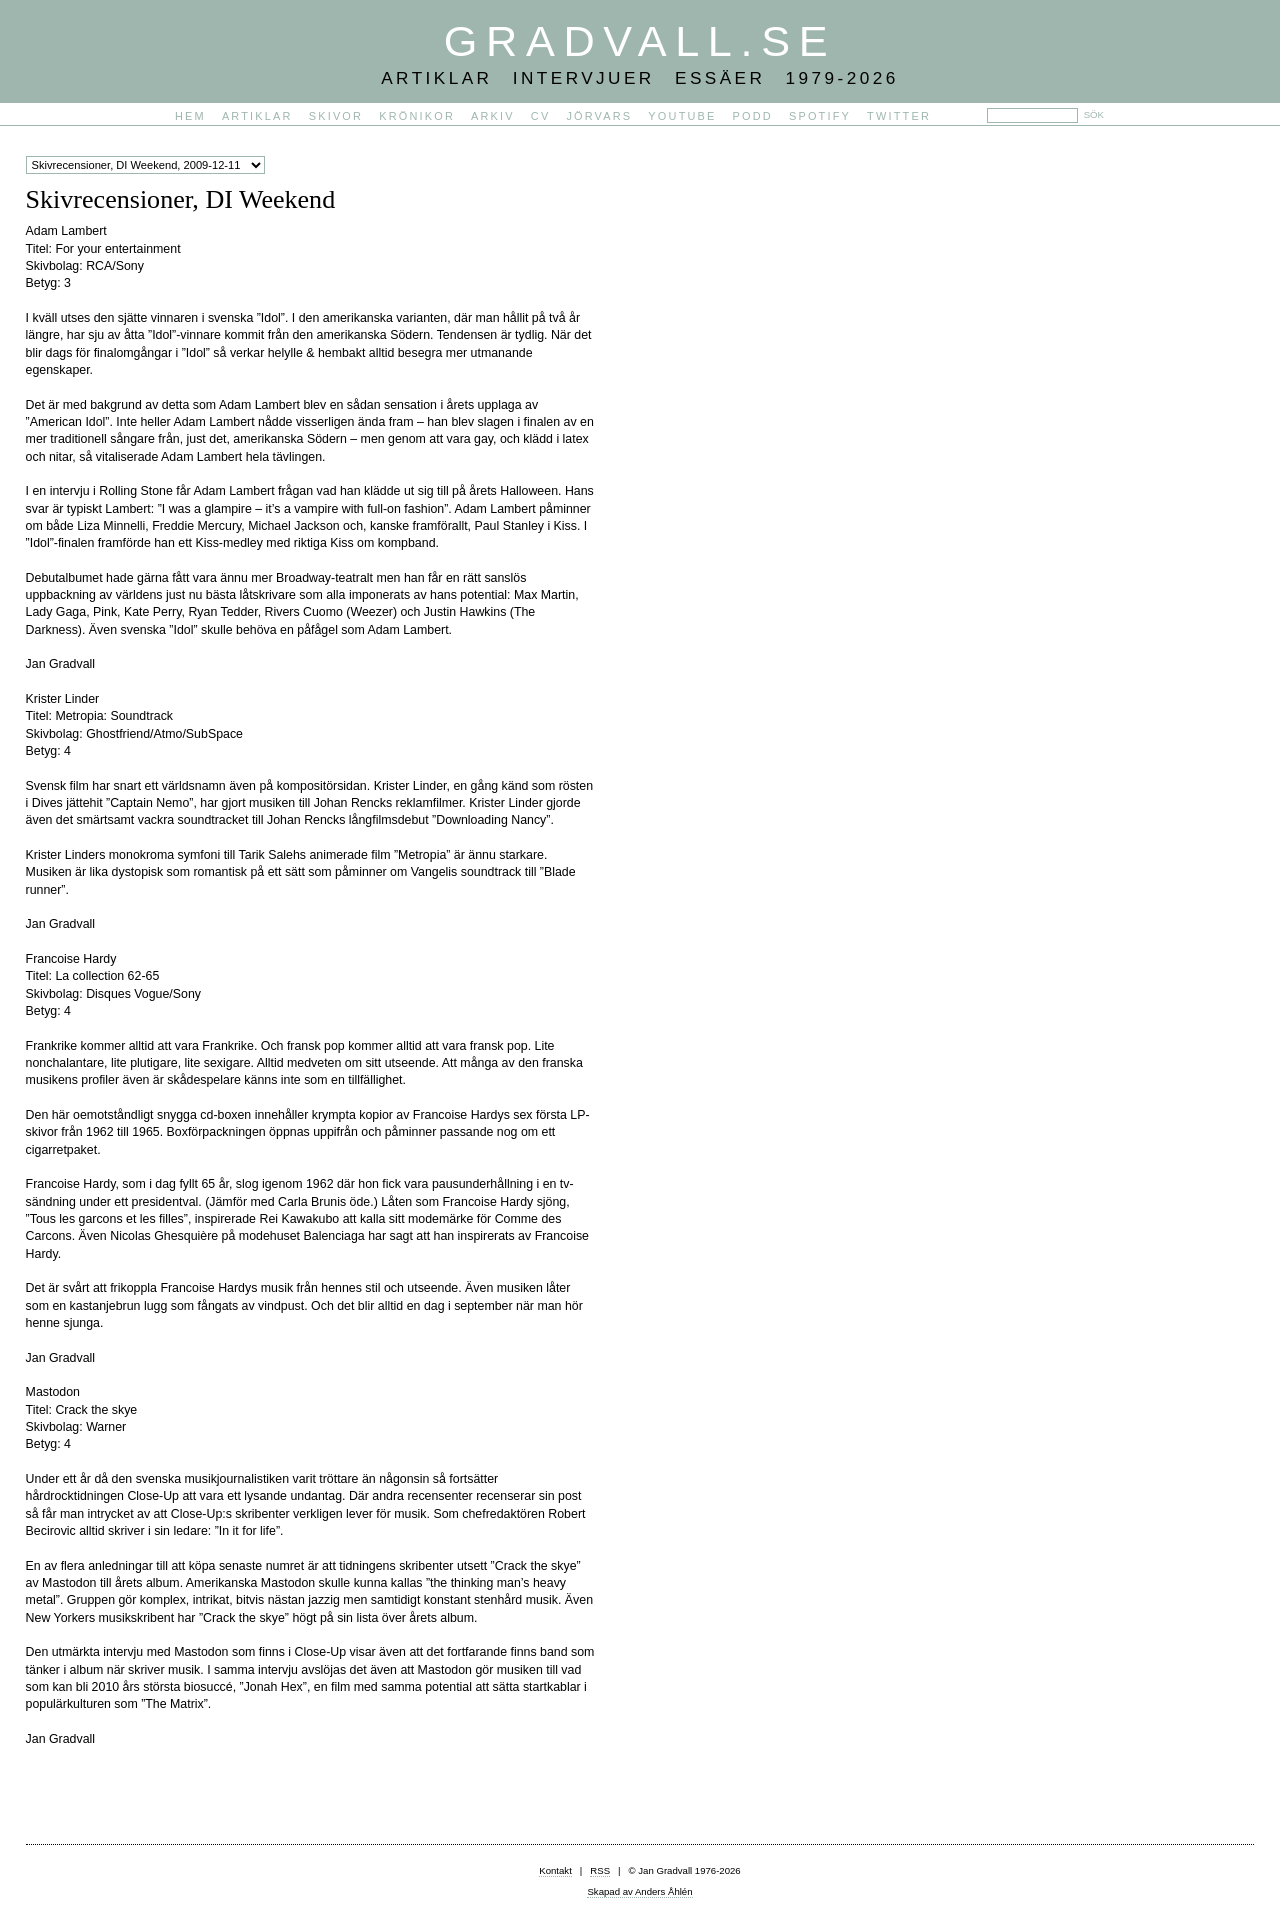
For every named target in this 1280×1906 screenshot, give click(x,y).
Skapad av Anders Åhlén (639, 1891)
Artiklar (257, 116)
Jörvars (599, 116)
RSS (600, 1870)
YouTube (682, 116)
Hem (190, 116)
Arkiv (493, 116)
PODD (753, 116)
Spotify (820, 116)
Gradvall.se (640, 41)
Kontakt (555, 1870)
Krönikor (417, 116)
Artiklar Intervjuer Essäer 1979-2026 (640, 78)
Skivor (336, 116)
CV (541, 116)
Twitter (899, 116)
